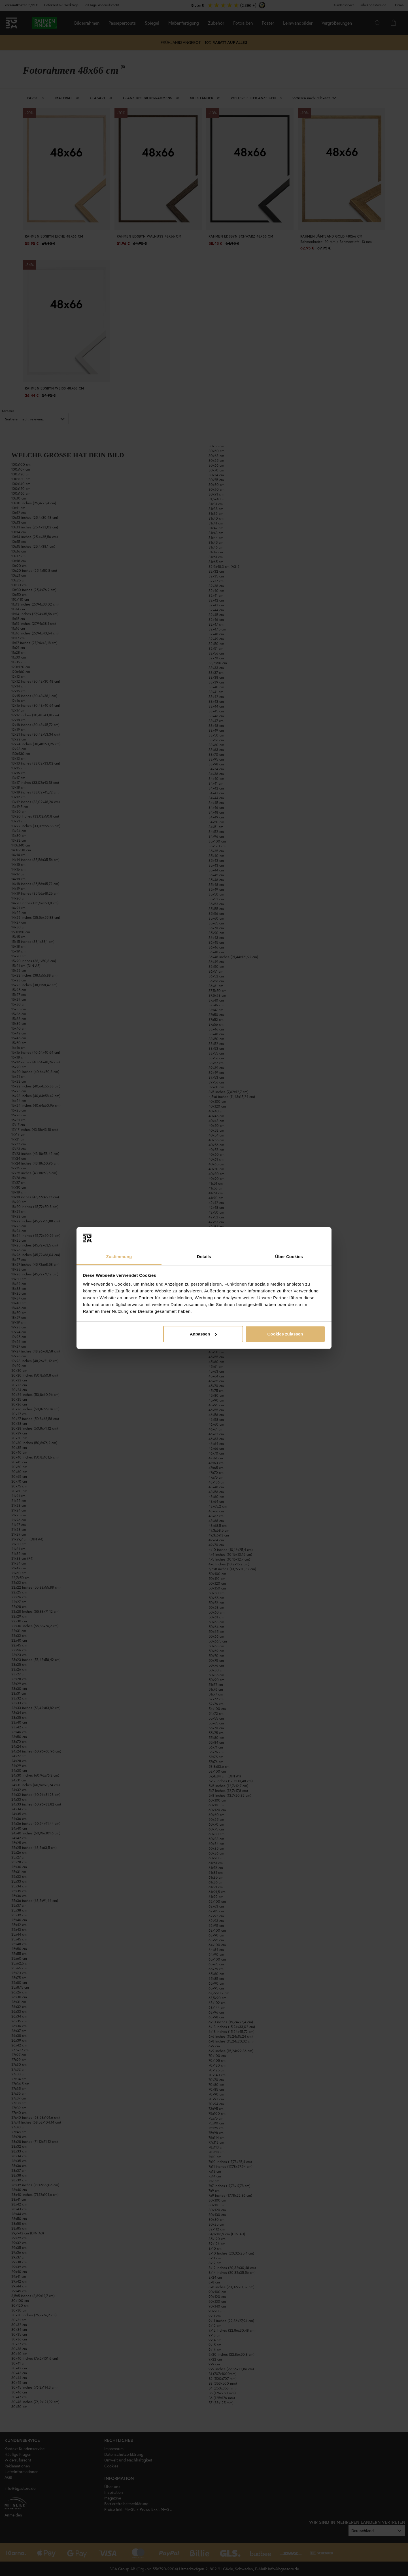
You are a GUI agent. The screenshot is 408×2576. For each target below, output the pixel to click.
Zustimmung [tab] (119, 1256)
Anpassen (203, 1334)
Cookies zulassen (285, 1334)
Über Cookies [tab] (289, 1256)
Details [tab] (204, 1256)
